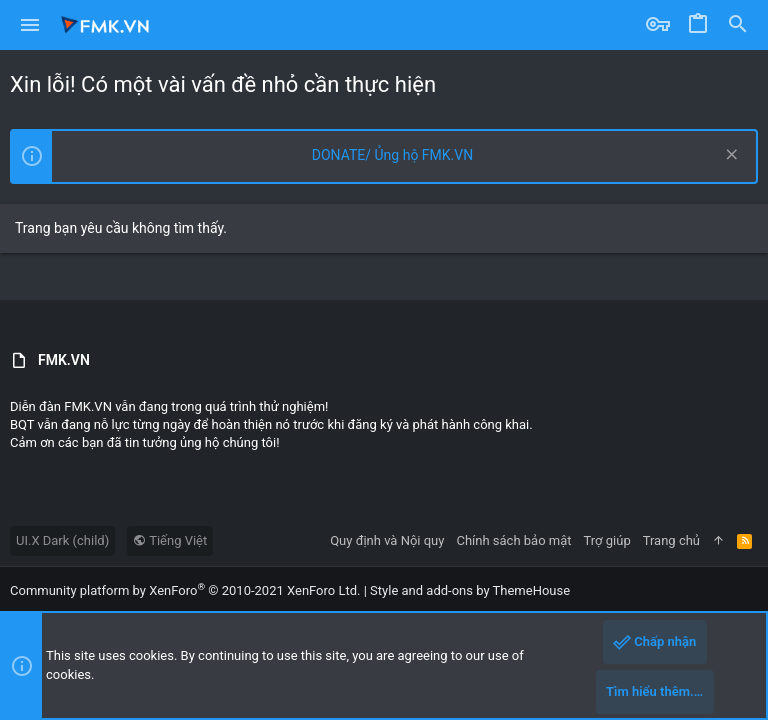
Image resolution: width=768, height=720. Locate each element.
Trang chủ (671, 540)
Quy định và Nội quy (387, 540)
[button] (30, 25)
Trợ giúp (607, 540)
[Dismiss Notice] (729, 156)
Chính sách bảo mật (513, 540)
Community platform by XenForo (185, 590)
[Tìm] (738, 25)
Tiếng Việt (170, 540)
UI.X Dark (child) (62, 540)
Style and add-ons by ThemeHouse (470, 590)
